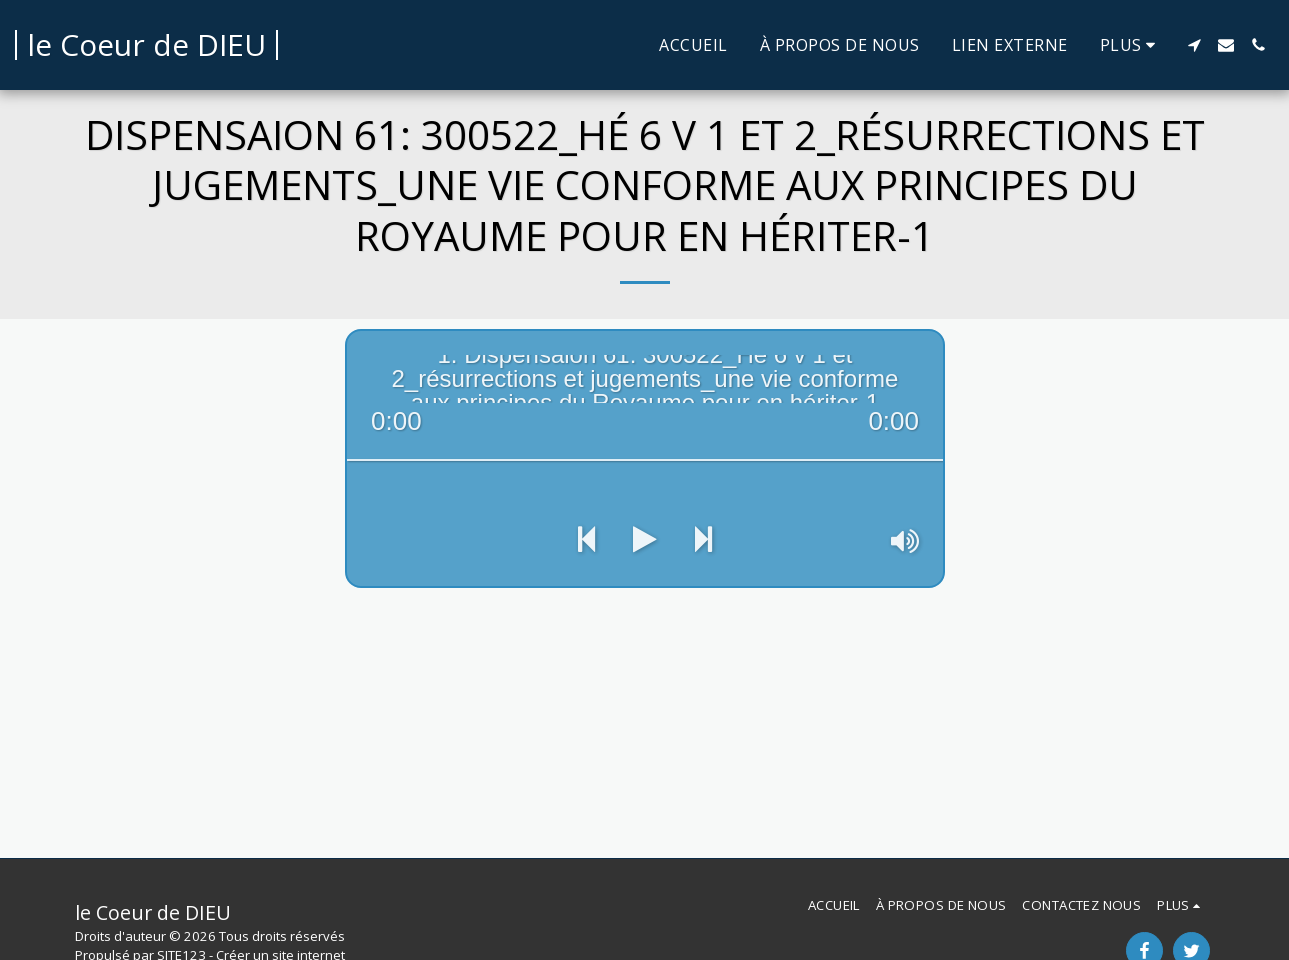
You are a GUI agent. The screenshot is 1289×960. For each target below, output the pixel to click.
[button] (1194, 45)
